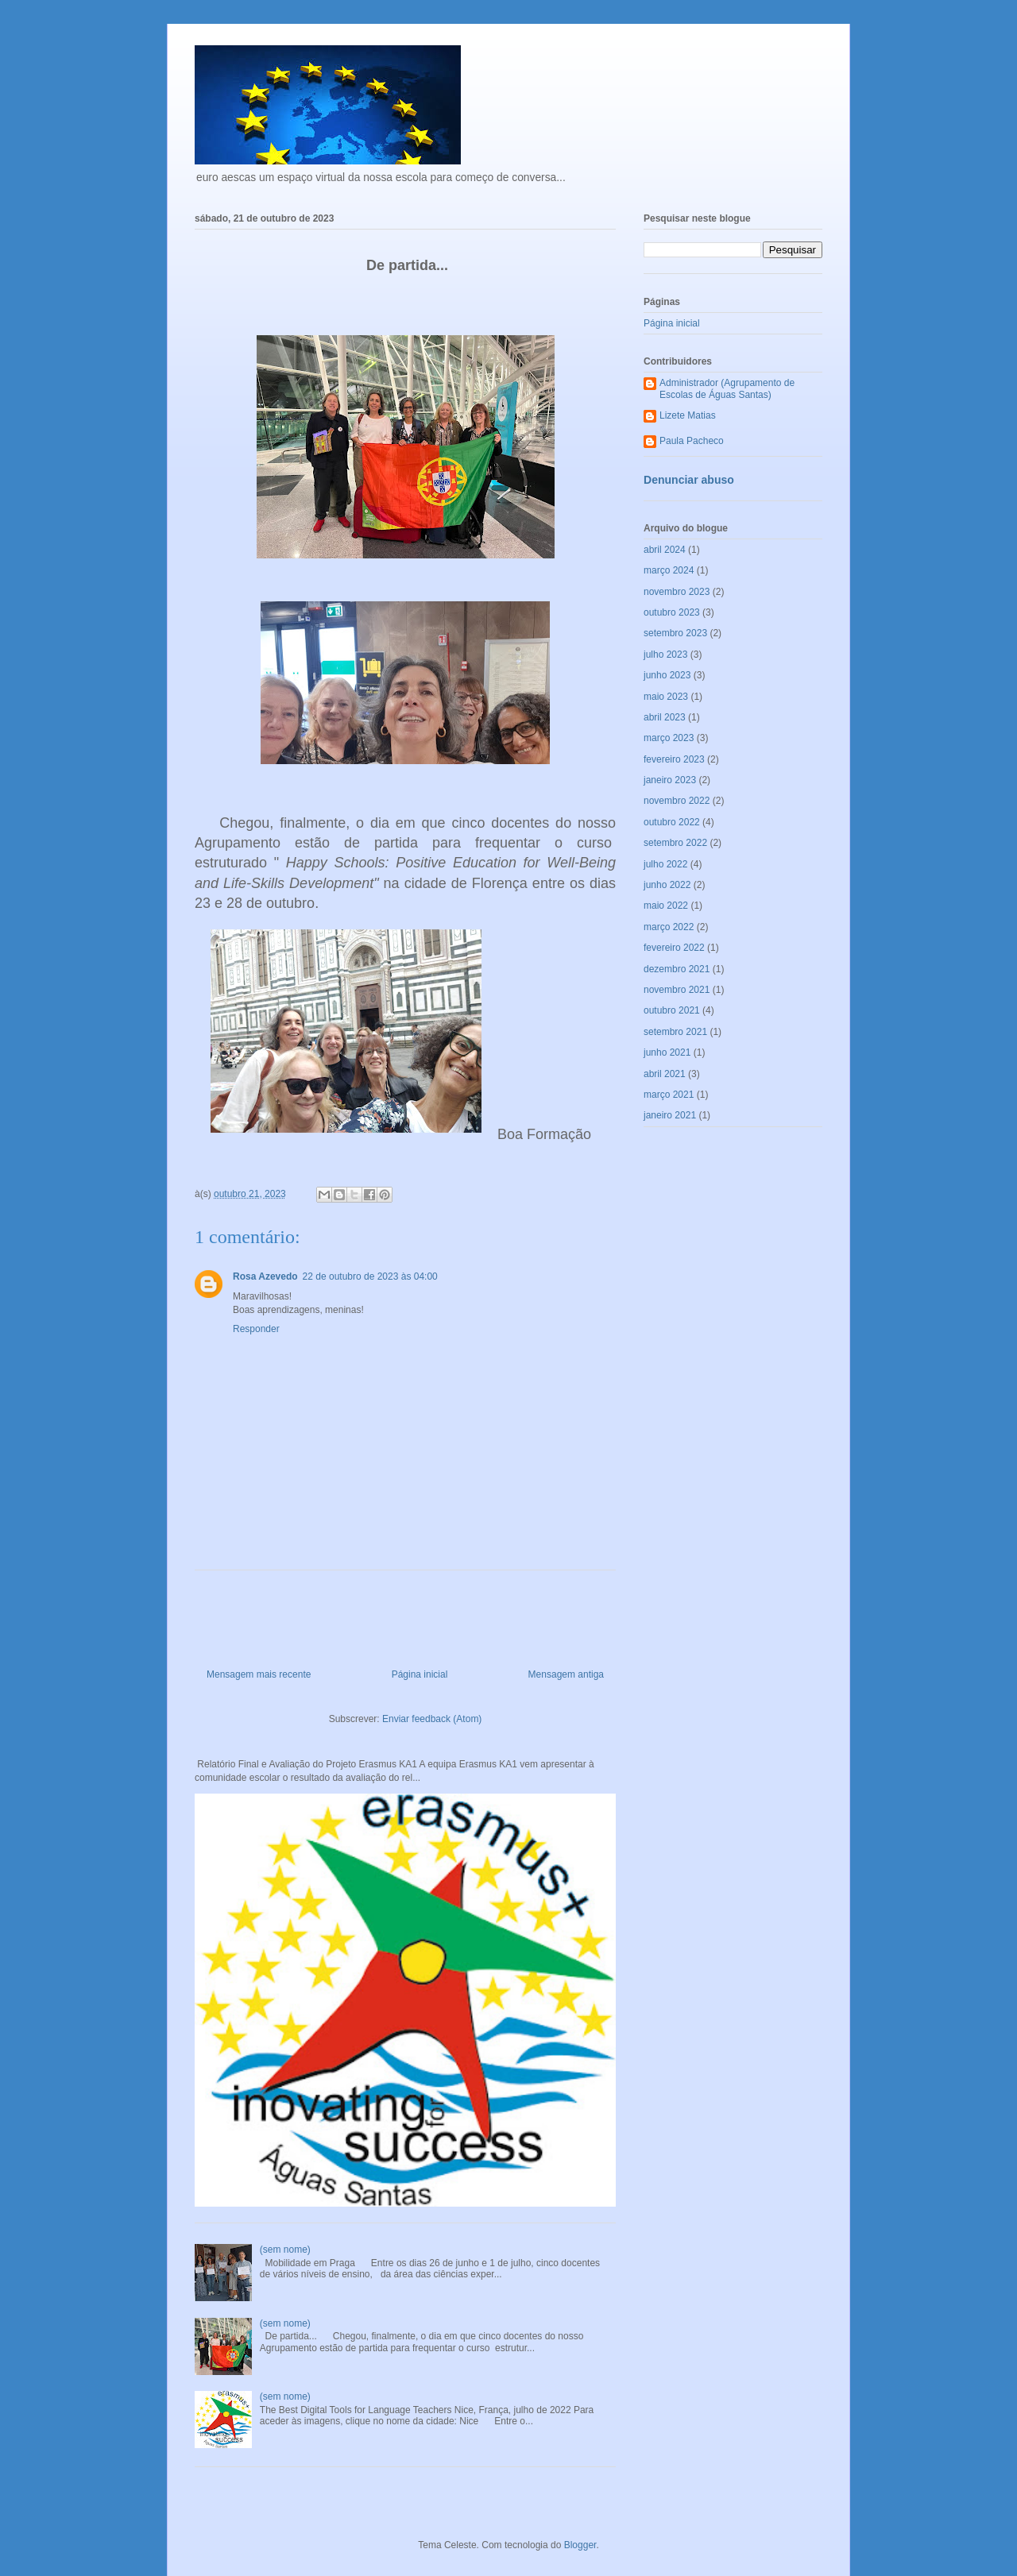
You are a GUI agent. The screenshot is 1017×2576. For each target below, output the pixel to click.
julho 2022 (665, 864)
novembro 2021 (677, 989)
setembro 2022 (675, 842)
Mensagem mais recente (259, 1674)
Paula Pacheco (691, 440)
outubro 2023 (672, 612)
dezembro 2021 (677, 969)
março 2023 (669, 737)
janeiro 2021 (670, 1115)
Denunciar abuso (689, 479)
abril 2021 (665, 1073)
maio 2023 (666, 696)
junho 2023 (667, 675)
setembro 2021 (675, 1031)
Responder (256, 1328)
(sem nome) (285, 2249)
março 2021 (669, 1094)
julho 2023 (665, 654)
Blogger (580, 2545)
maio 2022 (666, 905)
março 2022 (669, 927)
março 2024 (669, 570)
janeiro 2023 (670, 780)
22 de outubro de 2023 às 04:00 (370, 1276)
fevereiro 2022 (674, 947)
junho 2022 (667, 884)
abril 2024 (665, 549)
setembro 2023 (675, 633)
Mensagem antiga (566, 1674)
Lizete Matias (687, 415)
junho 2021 (667, 1052)
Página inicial (420, 1674)
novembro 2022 (677, 800)
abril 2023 (665, 717)
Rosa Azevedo (265, 1276)
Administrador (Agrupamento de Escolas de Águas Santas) (727, 388)
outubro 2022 (672, 822)
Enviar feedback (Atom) (431, 1718)
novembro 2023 (677, 591)
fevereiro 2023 (674, 759)
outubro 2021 (672, 1010)
